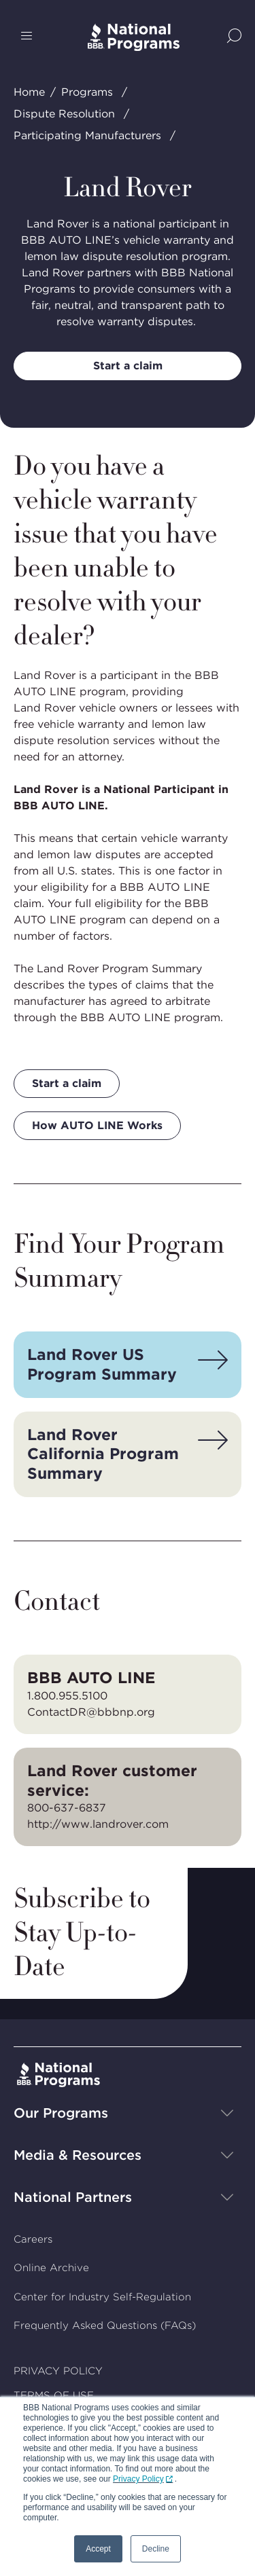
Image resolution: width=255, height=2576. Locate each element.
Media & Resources (77, 2155)
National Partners (73, 2197)
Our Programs (61, 2113)
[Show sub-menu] (227, 2113)
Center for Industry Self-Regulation (102, 2297)
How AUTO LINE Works (97, 1125)
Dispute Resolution (64, 113)
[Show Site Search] (234, 37)
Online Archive (51, 2268)
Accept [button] (98, 2549)
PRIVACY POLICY (58, 2371)
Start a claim (128, 365)
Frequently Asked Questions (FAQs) (105, 2325)
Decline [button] (155, 2549)
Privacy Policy (138, 2479)
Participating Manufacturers (87, 135)
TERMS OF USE (54, 2395)
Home (29, 92)
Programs (87, 92)
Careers (33, 2239)
